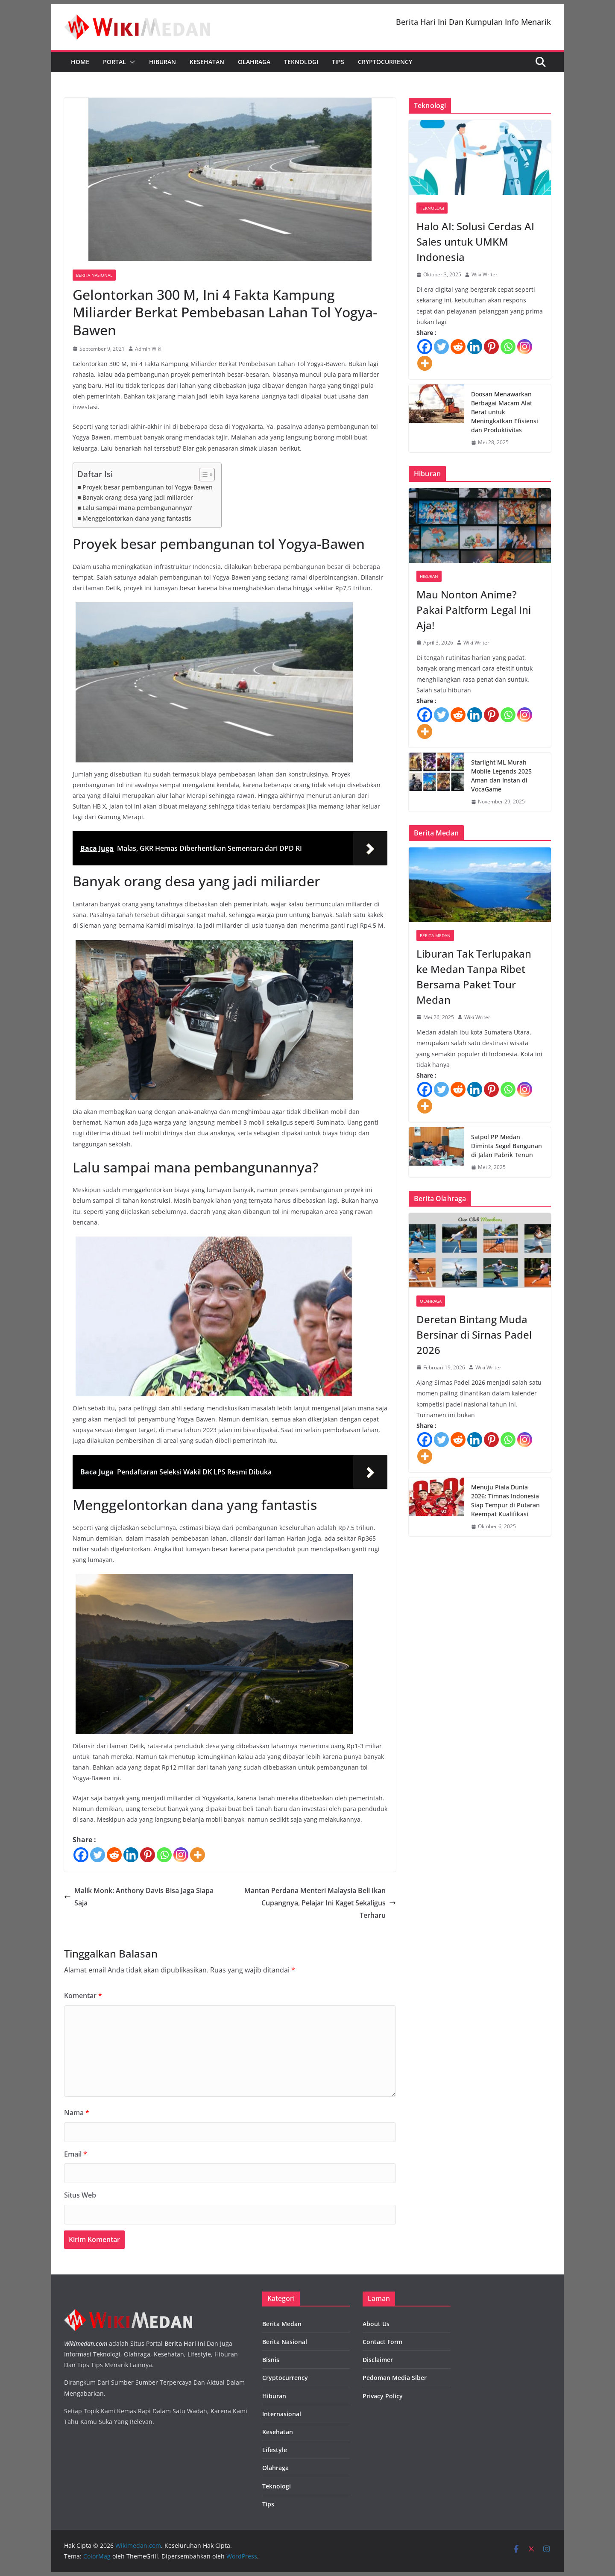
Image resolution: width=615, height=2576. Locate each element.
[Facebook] (80, 1854)
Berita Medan (435, 935)
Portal (114, 62)
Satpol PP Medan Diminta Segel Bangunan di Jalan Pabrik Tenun (506, 1146)
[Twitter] (97, 1854)
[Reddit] (114, 1854)
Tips (338, 62)
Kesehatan (207, 62)
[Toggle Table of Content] (203, 474)
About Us (376, 2324)
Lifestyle (274, 2450)
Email (75, 2154)
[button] (130, 62)
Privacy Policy (383, 2396)
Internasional (281, 2414)
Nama (76, 2112)
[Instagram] (180, 1854)
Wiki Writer (485, 274)
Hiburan (162, 62)
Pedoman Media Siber (395, 2378)
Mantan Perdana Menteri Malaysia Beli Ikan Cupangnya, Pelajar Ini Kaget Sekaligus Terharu (320, 1903)
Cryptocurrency (385, 62)
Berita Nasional (94, 275)
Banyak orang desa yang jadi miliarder (137, 497)
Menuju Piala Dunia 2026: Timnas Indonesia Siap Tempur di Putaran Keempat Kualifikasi (505, 1500)
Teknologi (301, 62)
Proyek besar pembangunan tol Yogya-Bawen (147, 487)
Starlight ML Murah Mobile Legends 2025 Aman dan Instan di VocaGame (501, 775)
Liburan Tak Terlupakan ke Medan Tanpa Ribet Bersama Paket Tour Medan (473, 977)
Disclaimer (378, 2360)
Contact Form (382, 2342)
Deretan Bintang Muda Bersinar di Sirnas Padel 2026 (474, 1334)
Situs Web (80, 2195)
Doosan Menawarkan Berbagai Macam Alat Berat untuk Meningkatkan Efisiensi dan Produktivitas (504, 412)
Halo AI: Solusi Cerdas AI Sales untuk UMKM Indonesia (475, 241)
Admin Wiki (148, 348)
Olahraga (254, 62)
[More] (197, 1854)
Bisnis (270, 2360)
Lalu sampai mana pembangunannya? (137, 508)
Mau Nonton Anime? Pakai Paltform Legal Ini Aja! (473, 609)
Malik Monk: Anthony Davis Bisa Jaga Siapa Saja (139, 1897)
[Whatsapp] (164, 1854)
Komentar (83, 1995)
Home (80, 62)
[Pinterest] (147, 1854)
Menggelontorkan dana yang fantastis (136, 518)
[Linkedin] (130, 1854)
